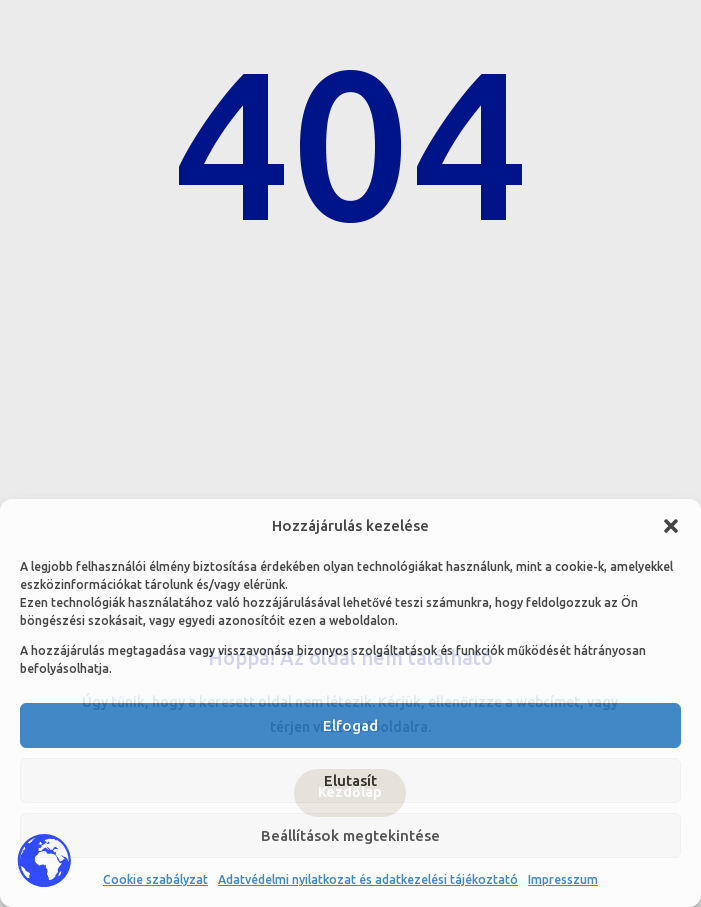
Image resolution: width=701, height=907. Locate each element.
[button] (671, 526)
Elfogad (350, 725)
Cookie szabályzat (155, 879)
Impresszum (563, 879)
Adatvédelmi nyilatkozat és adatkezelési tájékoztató (368, 879)
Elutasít (350, 780)
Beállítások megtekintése (350, 835)
